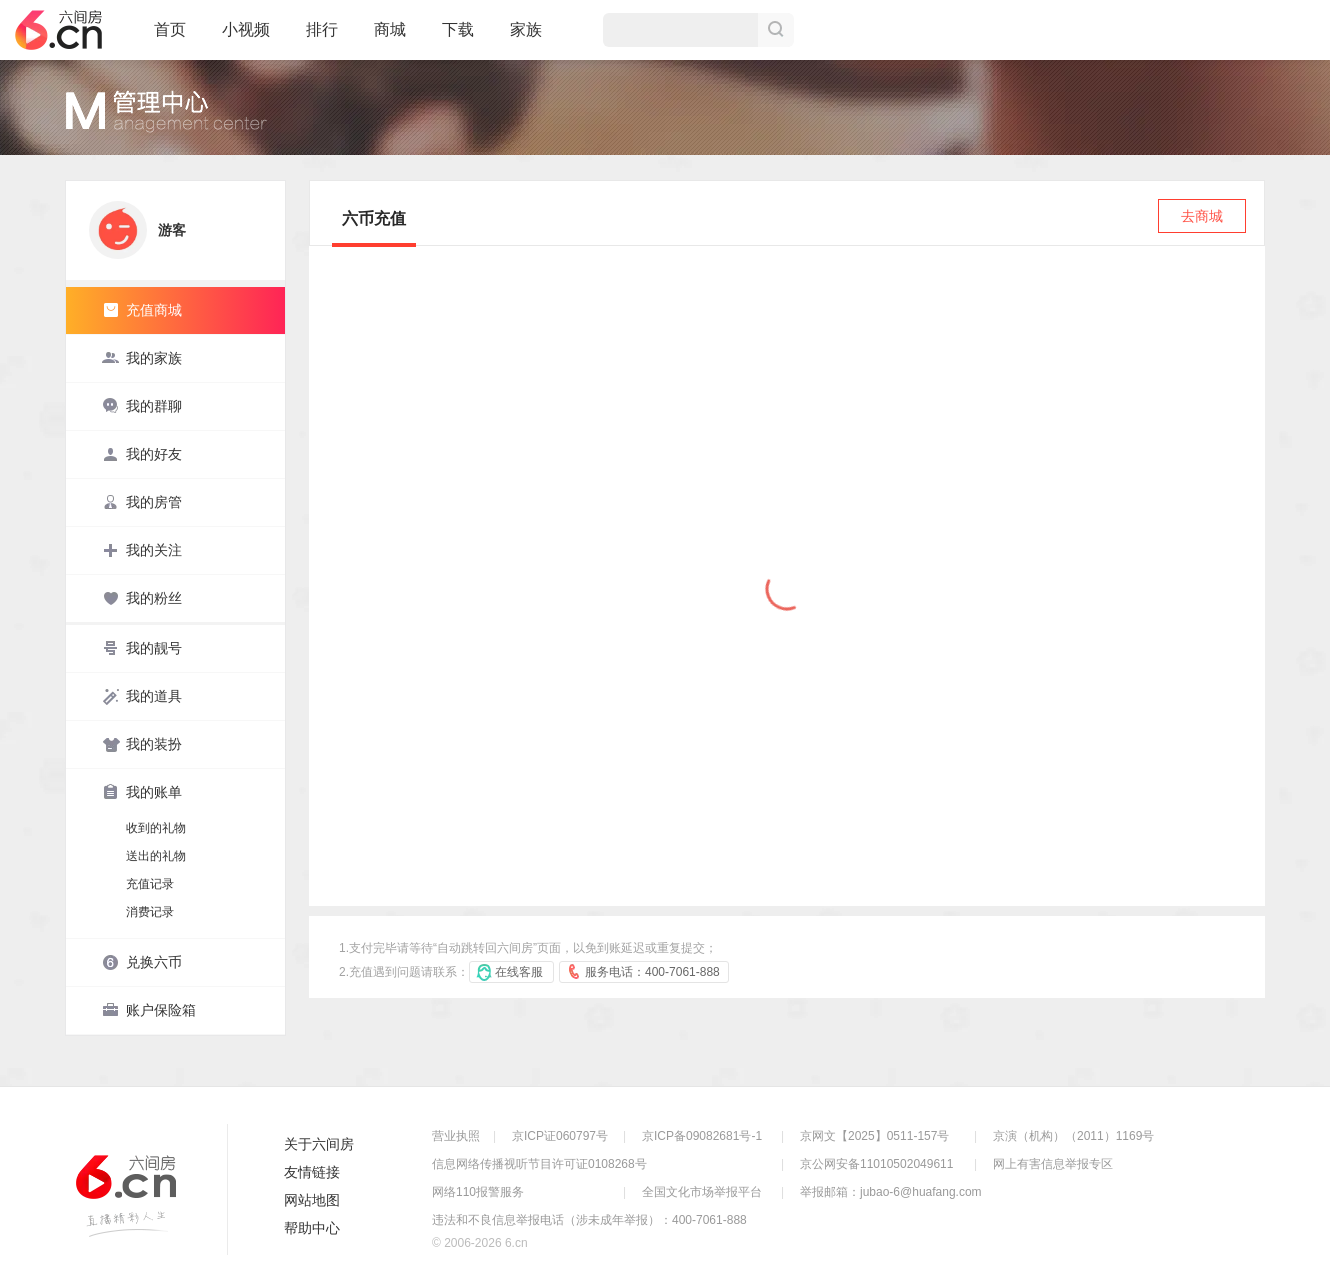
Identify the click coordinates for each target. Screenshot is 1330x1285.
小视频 (246, 38)
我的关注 (142, 550)
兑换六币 (142, 962)
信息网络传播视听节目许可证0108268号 (539, 1164)
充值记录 (150, 884)
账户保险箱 (149, 1010)
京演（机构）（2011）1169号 (1073, 1136)
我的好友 (142, 454)
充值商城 (142, 310)
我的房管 (142, 502)
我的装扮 (142, 744)
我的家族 (142, 358)
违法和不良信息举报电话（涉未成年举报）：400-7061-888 (589, 1220)
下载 (458, 29)
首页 (170, 38)
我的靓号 (142, 648)
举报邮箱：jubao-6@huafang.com (891, 1192)
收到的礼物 (156, 828)
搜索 (776, 30)
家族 (526, 38)
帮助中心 (312, 1228)
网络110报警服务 (478, 1192)
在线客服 (519, 972)
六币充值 (374, 218)
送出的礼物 (156, 856)
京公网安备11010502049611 (876, 1164)
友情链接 (312, 1172)
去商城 (1202, 216)
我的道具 (142, 696)
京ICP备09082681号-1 (702, 1136)
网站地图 (312, 1200)
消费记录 (150, 912)
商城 (390, 38)
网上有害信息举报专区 (1053, 1164)
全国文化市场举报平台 (702, 1192)
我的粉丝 (142, 598)
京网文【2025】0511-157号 (874, 1136)
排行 (322, 29)
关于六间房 (319, 1144)
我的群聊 (142, 406)
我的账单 (142, 792)
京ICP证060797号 (560, 1136)
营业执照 (456, 1136)
